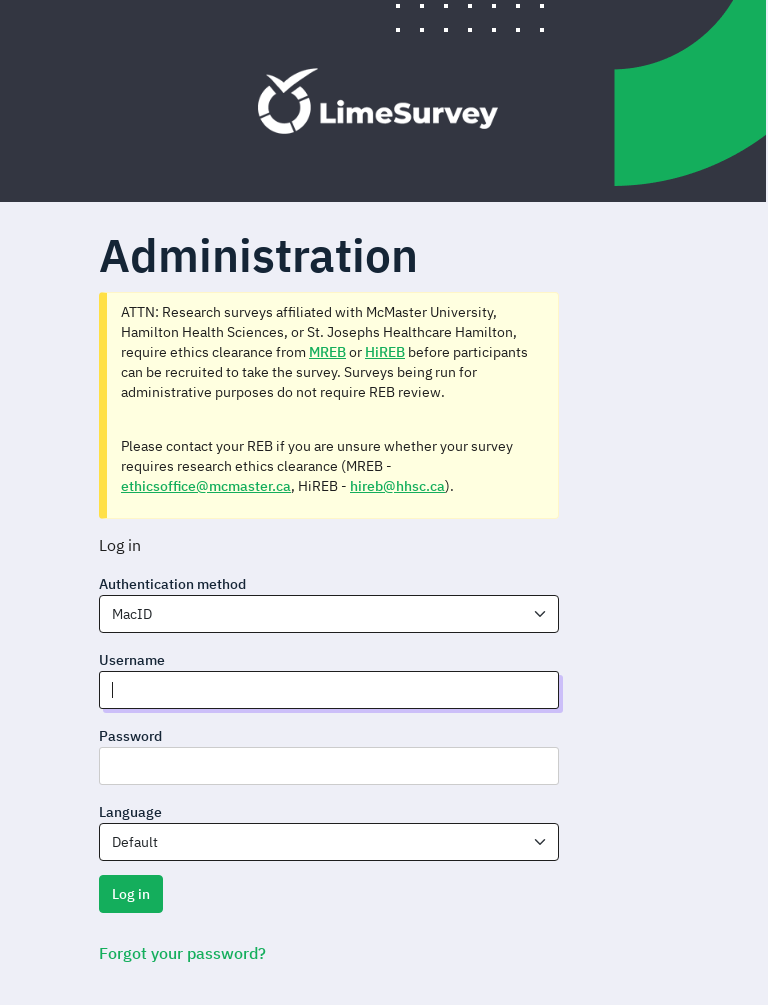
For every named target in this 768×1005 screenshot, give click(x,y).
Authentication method (172, 584)
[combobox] (329, 614)
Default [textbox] (135, 842)
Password (130, 736)
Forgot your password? (182, 953)
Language (130, 812)
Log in (131, 894)
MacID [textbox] (132, 614)
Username (132, 660)
